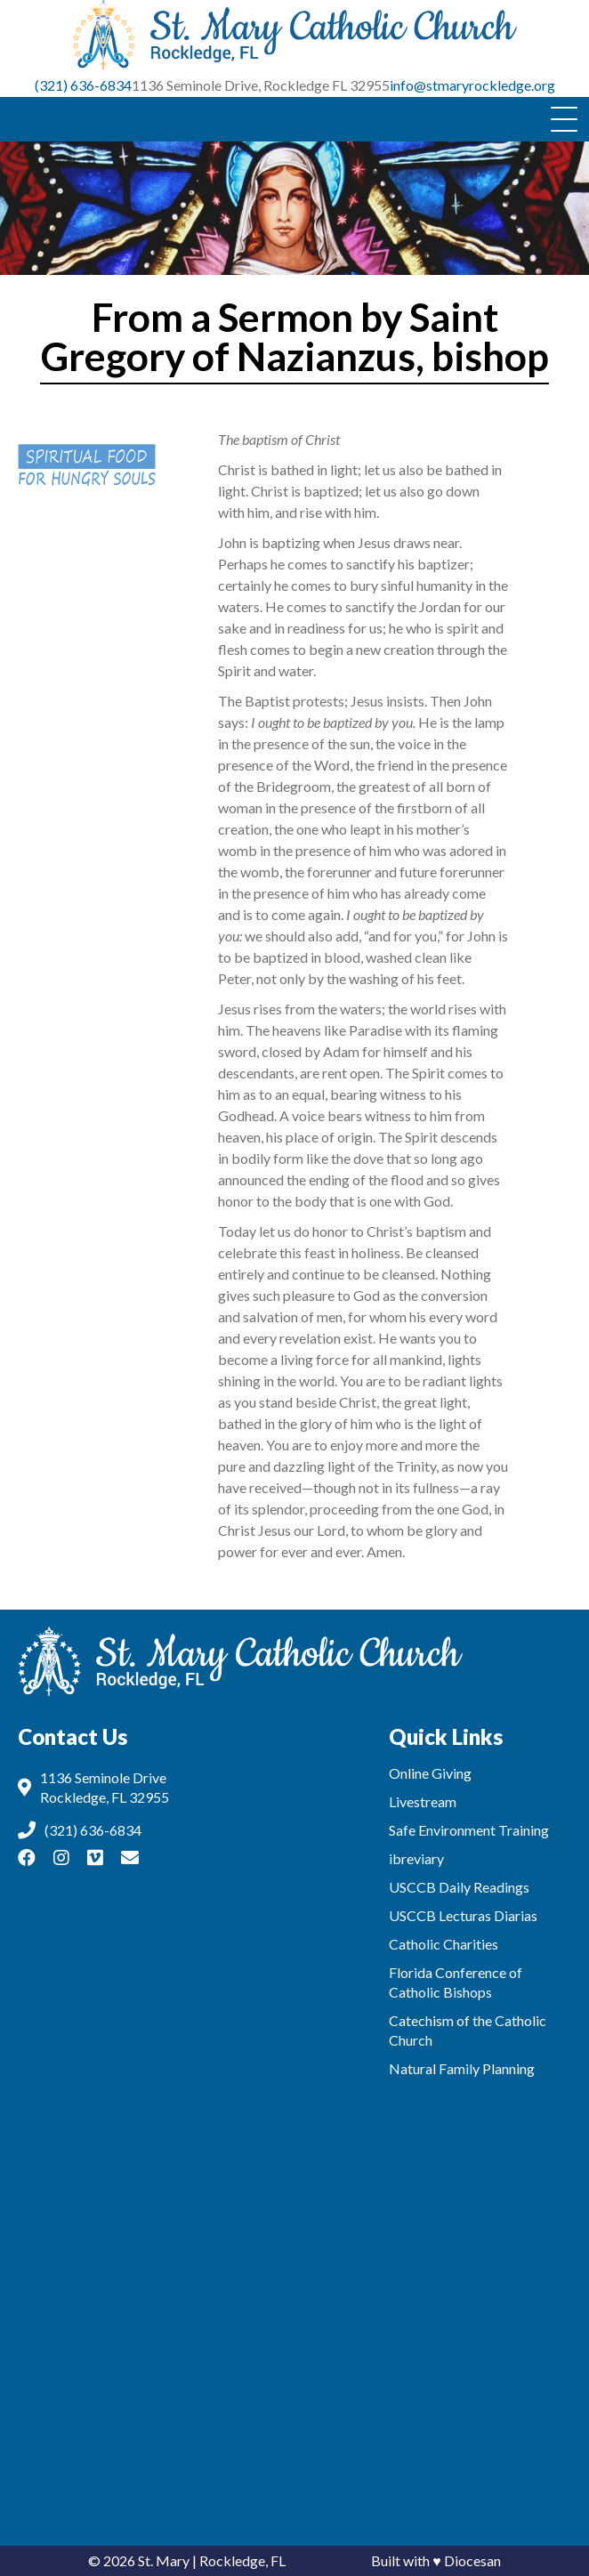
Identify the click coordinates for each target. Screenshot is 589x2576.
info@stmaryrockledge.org (472, 85)
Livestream (422, 1801)
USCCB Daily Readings (459, 1886)
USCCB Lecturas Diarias (463, 1915)
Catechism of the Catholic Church (467, 2030)
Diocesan (472, 2560)
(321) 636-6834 (83, 85)
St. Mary (164, 2560)
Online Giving (430, 1772)
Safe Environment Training (469, 1829)
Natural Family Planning (462, 2068)
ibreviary (416, 1858)
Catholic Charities (443, 1943)
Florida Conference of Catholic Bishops (455, 1982)
